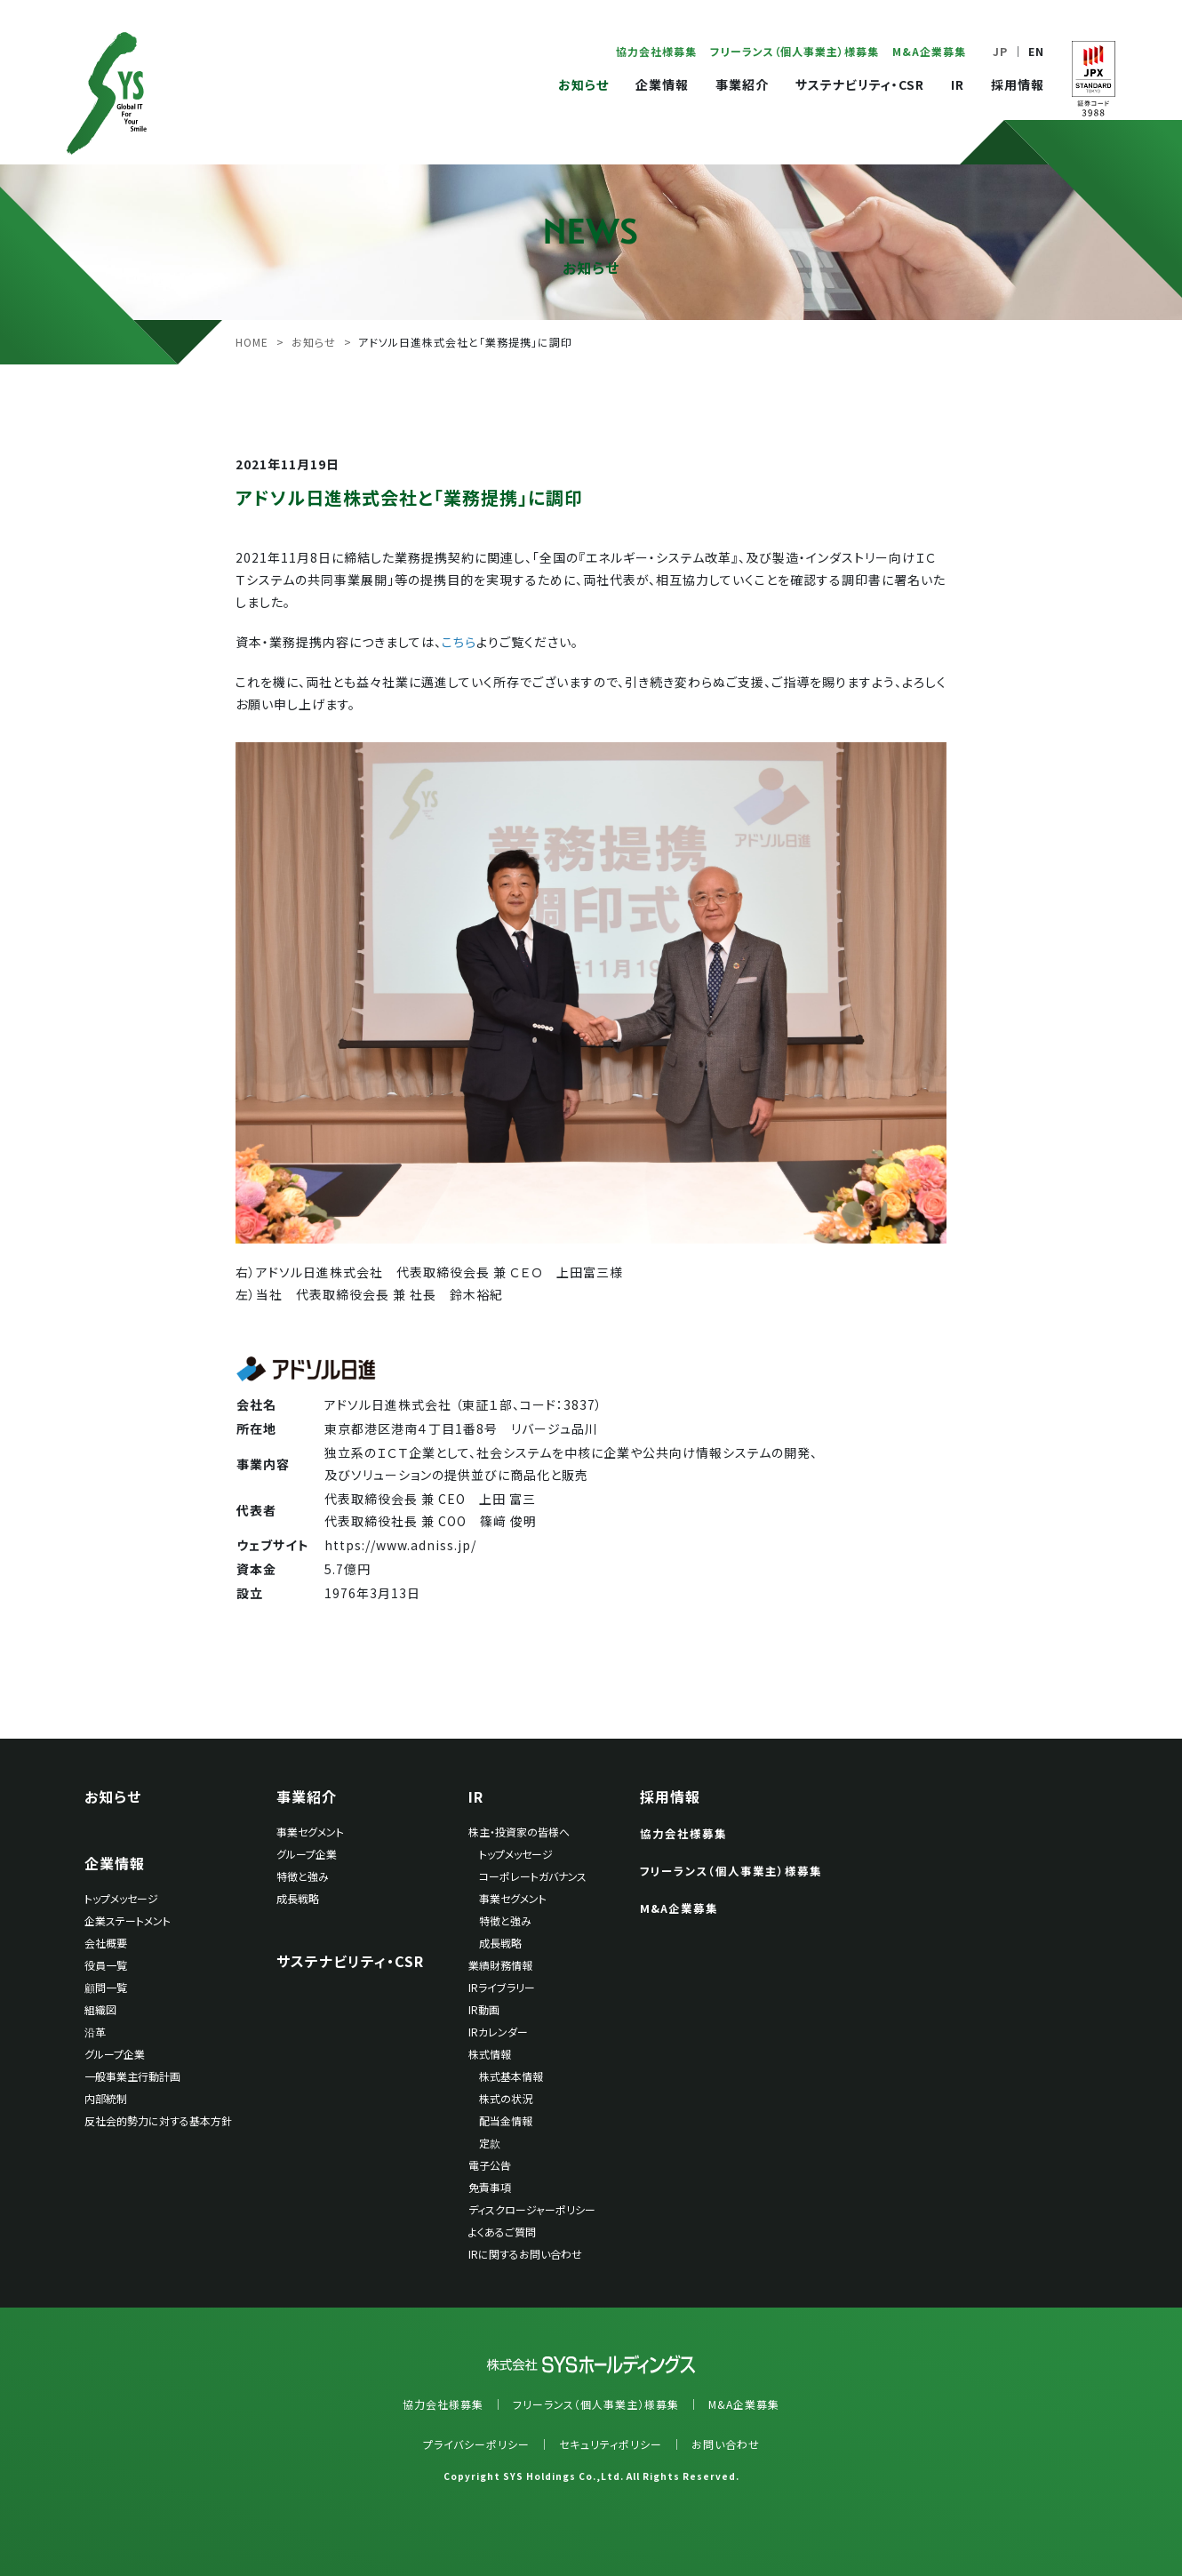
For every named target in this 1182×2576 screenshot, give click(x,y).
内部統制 (105, 2098)
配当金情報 (505, 2120)
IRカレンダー (498, 2031)
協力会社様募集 (656, 51)
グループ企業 (114, 2053)
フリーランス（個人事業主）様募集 (794, 51)
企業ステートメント (127, 1920)
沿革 (95, 2031)
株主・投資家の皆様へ (519, 1831)
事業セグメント (310, 1831)
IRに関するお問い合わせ (525, 2253)
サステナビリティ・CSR (859, 84)
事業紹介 (742, 84)
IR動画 (483, 2009)
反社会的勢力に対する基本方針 (158, 2120)
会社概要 (105, 1942)
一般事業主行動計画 (132, 2076)
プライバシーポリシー (476, 2444)
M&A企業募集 (929, 51)
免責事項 (489, 2187)
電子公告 (489, 2164)
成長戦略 (297, 1898)
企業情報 (662, 84)
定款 (489, 2142)
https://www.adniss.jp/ (400, 1545)
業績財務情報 (500, 1964)
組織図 (100, 2009)
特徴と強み (302, 1876)
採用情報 (1017, 84)
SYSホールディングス (107, 93)
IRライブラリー (501, 1987)
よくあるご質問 (502, 2231)
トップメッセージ (121, 1898)
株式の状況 (505, 2098)
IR (957, 84)
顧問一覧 (105, 1987)
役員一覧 (105, 1964)
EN (1036, 51)
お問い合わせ (725, 2444)
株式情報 (489, 2053)
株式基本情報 (511, 2076)
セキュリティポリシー (610, 2444)
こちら (459, 642)
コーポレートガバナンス (533, 1876)
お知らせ (583, 84)
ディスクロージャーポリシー (531, 2209)
